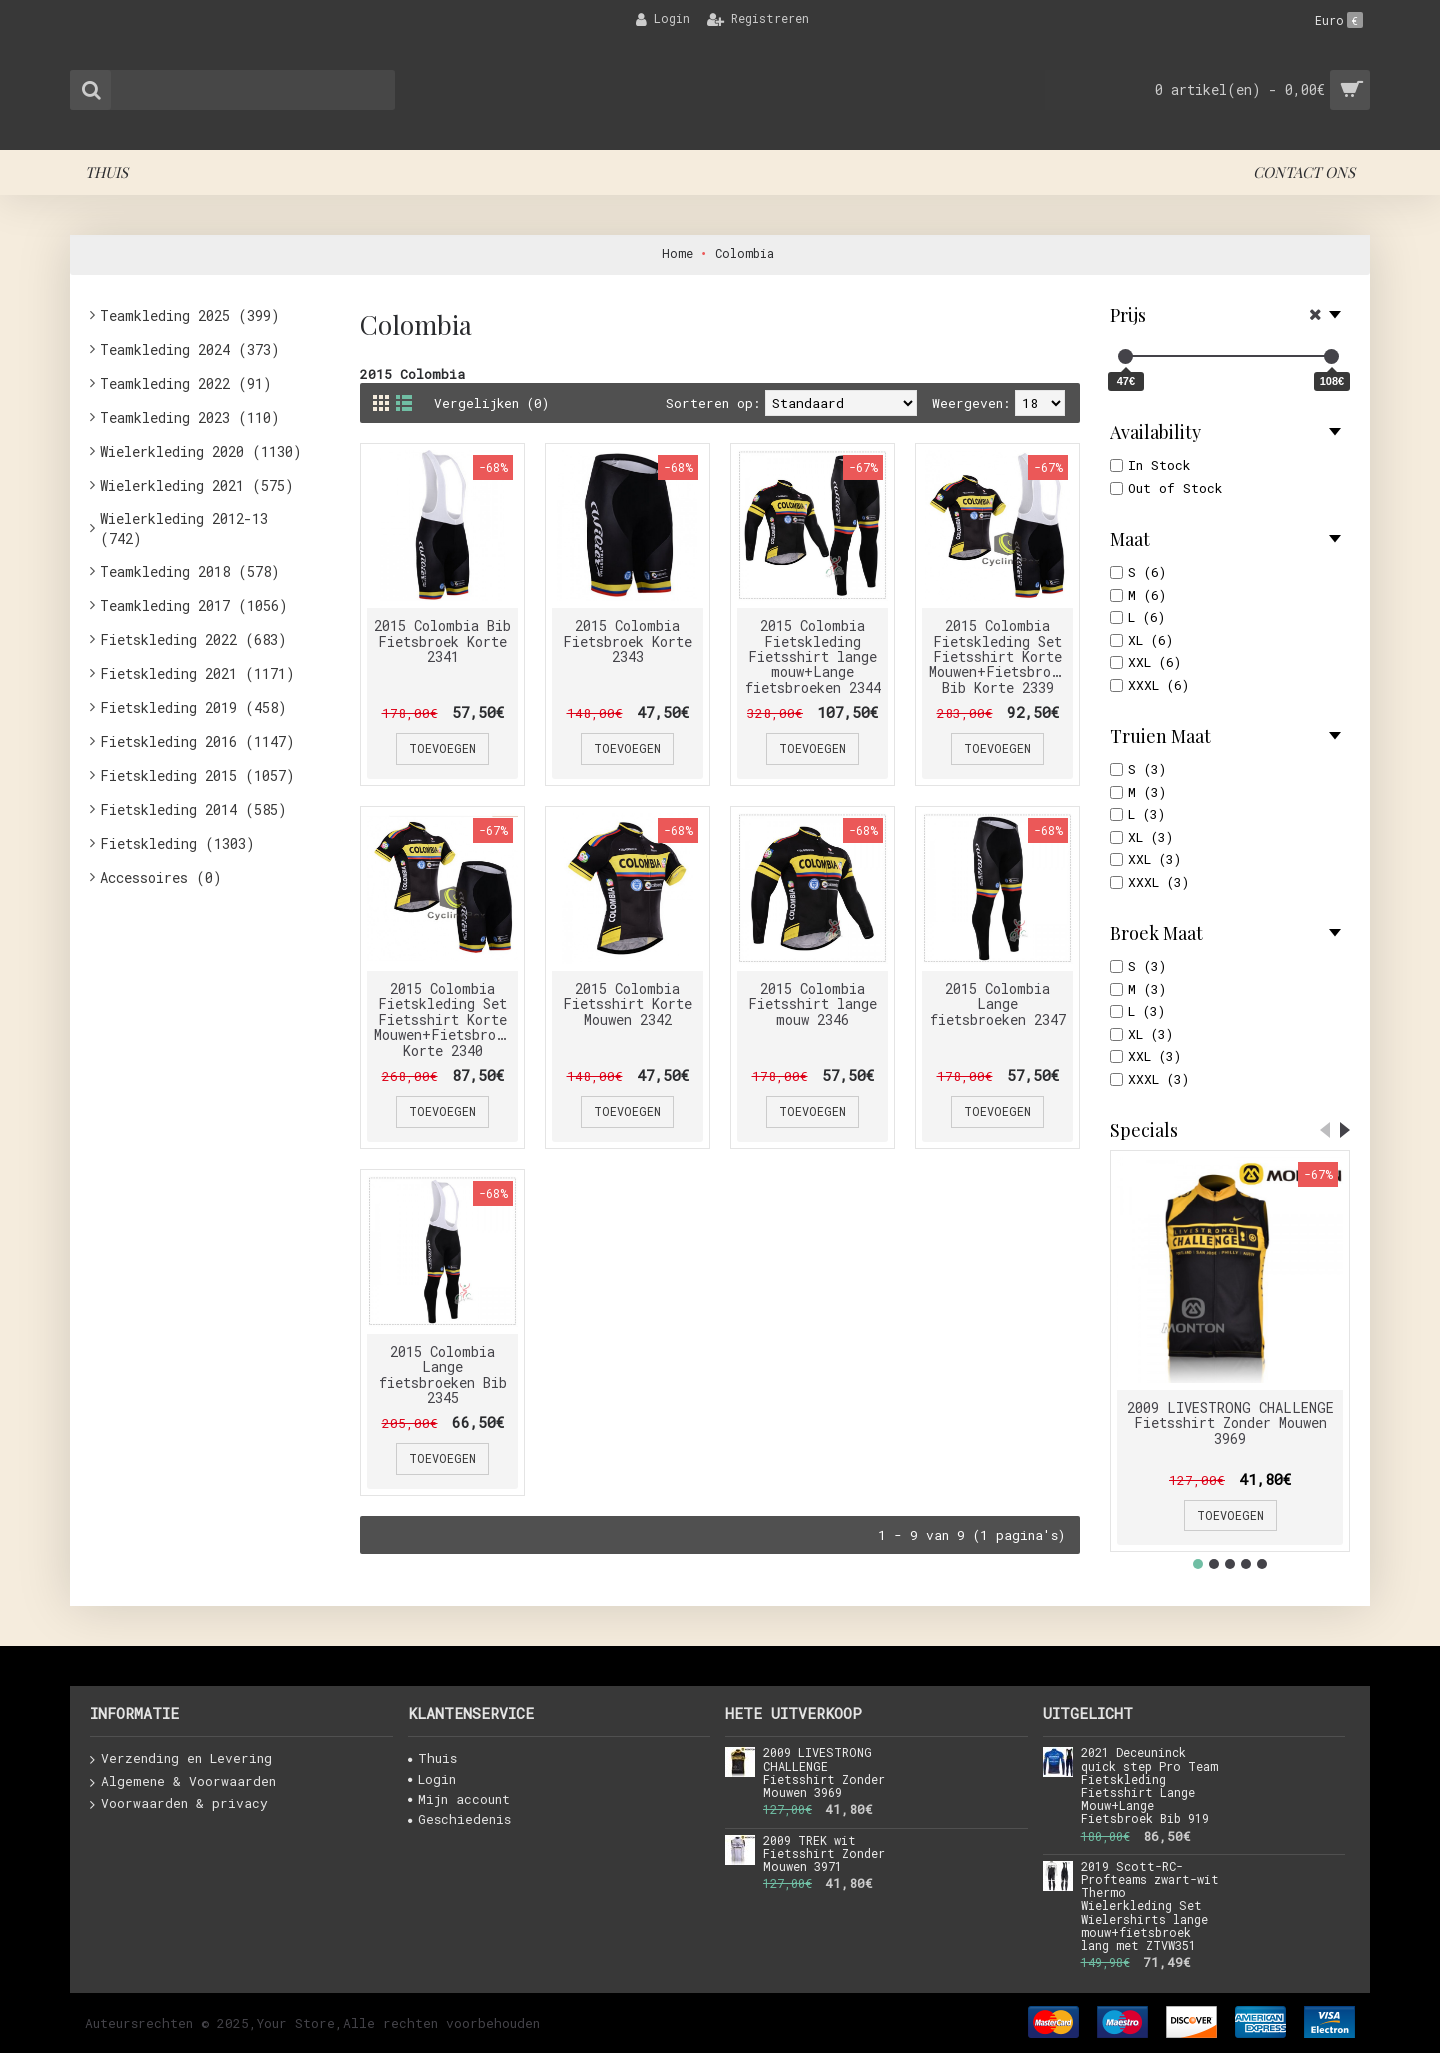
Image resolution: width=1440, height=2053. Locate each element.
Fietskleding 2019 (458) (193, 707)
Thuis (432, 1758)
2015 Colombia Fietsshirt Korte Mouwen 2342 (627, 1004)
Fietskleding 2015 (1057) (197, 775)
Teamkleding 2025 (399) (190, 315)
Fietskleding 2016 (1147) (197, 741)
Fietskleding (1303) (177, 843)
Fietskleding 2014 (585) (193, 809)
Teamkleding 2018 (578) (190, 571)
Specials (1144, 1130)
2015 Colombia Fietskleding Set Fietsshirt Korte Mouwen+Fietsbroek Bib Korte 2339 (998, 656)
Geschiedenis (459, 1819)
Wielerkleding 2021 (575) (197, 485)
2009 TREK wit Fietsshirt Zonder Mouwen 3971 (824, 1854)
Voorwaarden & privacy (179, 1804)
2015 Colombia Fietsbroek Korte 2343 (627, 641)
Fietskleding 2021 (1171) (197, 673)
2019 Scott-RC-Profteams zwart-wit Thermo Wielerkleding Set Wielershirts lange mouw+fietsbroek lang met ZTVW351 (1150, 1906)
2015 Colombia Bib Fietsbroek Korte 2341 (442, 641)
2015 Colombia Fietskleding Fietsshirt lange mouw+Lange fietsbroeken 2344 (813, 656)
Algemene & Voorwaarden (183, 1782)
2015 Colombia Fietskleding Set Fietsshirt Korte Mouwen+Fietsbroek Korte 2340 (443, 1019)
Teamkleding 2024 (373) (190, 349)
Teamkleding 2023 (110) (190, 417)
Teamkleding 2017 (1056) (194, 605)
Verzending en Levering (181, 1759)
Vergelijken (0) (492, 403)
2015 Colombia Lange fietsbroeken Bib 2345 (443, 1374)
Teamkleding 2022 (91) (186, 383)
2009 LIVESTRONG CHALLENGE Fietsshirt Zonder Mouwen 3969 (1230, 1423)
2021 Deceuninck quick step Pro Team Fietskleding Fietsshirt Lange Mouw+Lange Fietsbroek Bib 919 (1149, 1786)
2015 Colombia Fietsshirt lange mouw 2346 (812, 1004)
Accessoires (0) (161, 877)
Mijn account (459, 1799)
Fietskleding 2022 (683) (193, 639)
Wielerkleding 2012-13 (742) (184, 528)
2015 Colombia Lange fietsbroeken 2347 (998, 1004)
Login (432, 1779)
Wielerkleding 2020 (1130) (201, 451)
